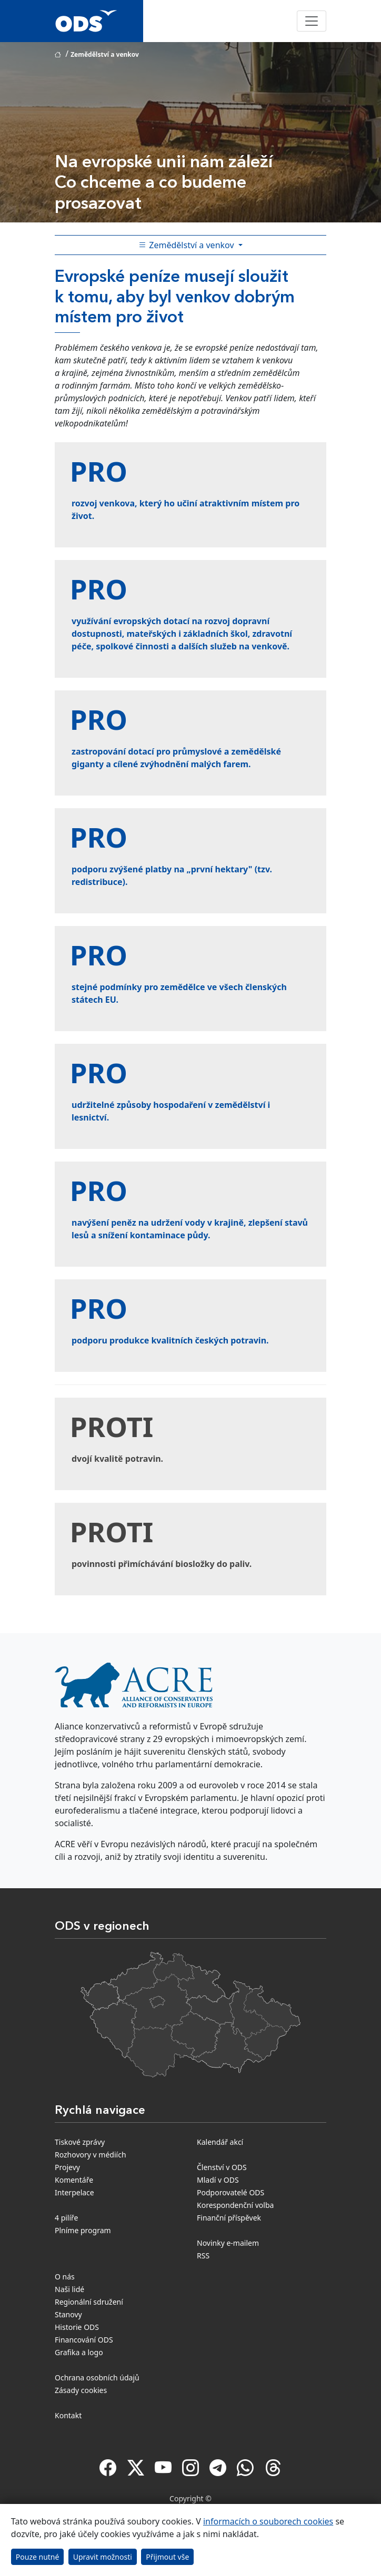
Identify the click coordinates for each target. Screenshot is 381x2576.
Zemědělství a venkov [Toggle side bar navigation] (187, 245)
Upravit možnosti (102, 2557)
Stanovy (68, 2314)
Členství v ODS (222, 2167)
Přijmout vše (167, 2557)
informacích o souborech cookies (268, 2521)
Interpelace (74, 2192)
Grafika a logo (79, 2352)
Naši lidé (69, 2289)
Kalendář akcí (220, 2142)
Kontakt (68, 2415)
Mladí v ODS (218, 2180)
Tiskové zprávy (80, 2142)
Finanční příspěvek (229, 2218)
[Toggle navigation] (311, 21)
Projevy (67, 2167)
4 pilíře (66, 2218)
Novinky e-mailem (228, 2243)
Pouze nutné (37, 2557)
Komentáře (74, 2180)
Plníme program (83, 2230)
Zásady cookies (81, 2390)
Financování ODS (84, 2340)
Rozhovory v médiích (90, 2155)
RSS (203, 2256)
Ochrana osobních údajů (97, 2377)
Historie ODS (77, 2327)
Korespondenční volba (235, 2205)
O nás (65, 2277)
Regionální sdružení (89, 2302)
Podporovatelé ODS (230, 2192)
